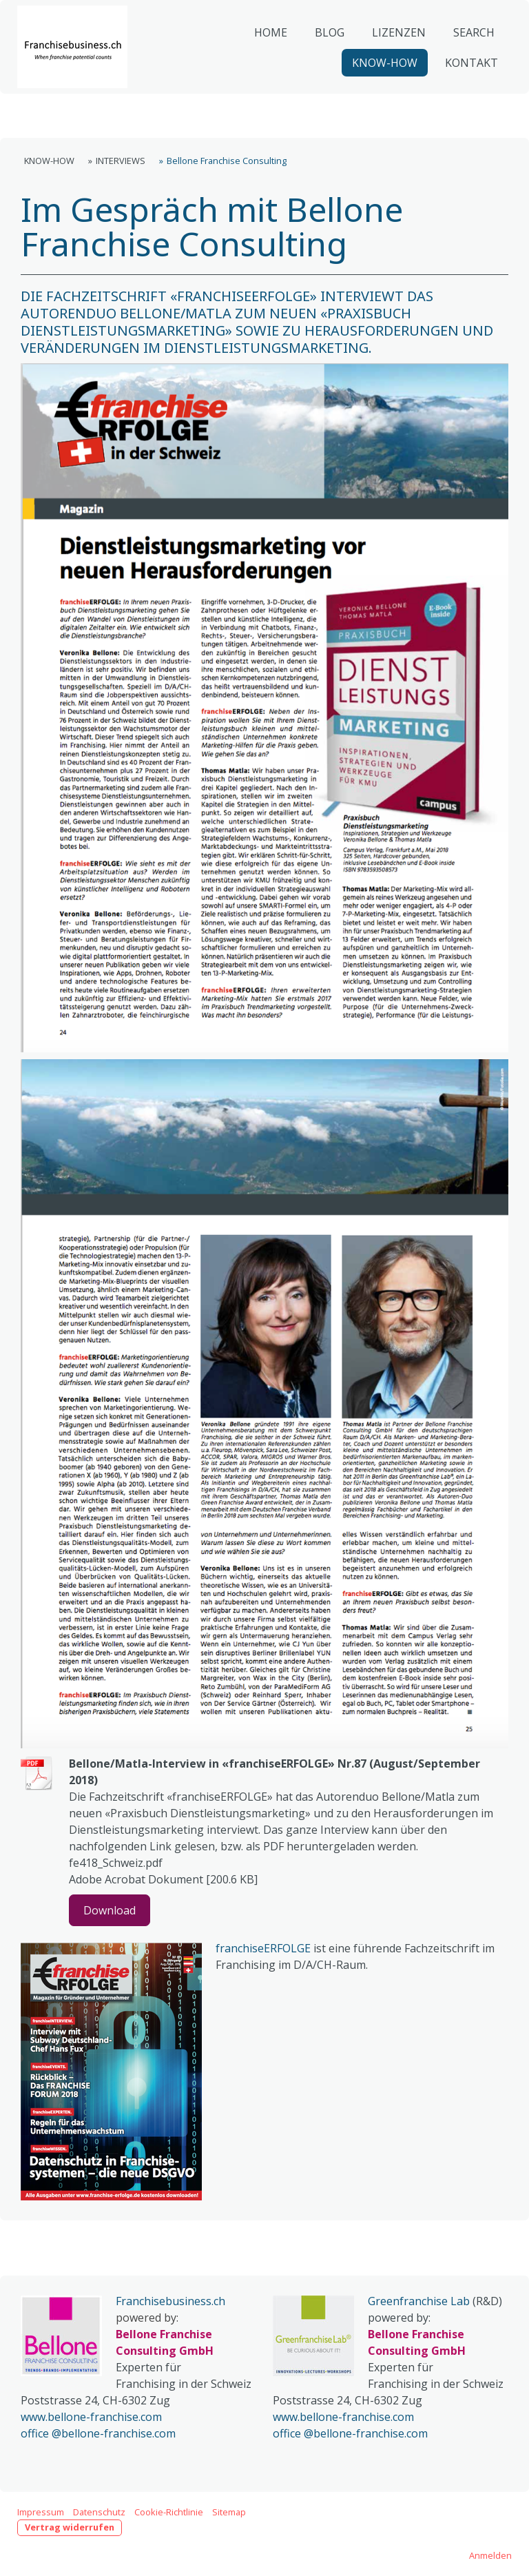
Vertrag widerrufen (69, 2527)
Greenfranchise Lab (419, 2301)
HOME (265, 59)
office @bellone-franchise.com (98, 2433)
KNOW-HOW (379, 89)
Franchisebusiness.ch (170, 2301)
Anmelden (490, 2555)
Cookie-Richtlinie (168, 2512)
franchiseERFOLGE (263, 1948)
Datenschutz (99, 2512)
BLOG (324, 59)
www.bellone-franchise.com (91, 2416)
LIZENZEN (393, 59)
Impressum (40, 2512)
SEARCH (468, 59)
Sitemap (229, 2512)
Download (109, 1910)
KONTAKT (465, 89)
